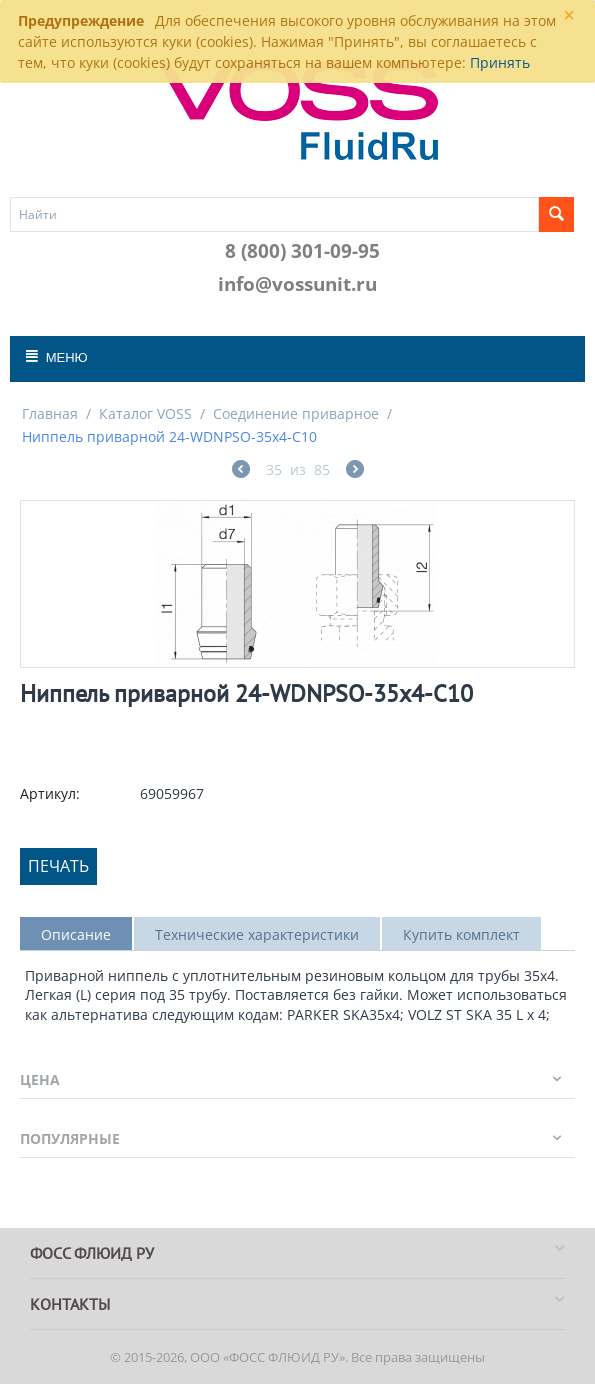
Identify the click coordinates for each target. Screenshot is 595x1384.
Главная (50, 413)
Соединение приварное (296, 413)
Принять (500, 62)
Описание (76, 934)
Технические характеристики (257, 934)
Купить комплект (461, 934)
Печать (58, 866)
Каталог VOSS (145, 413)
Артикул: (50, 793)
